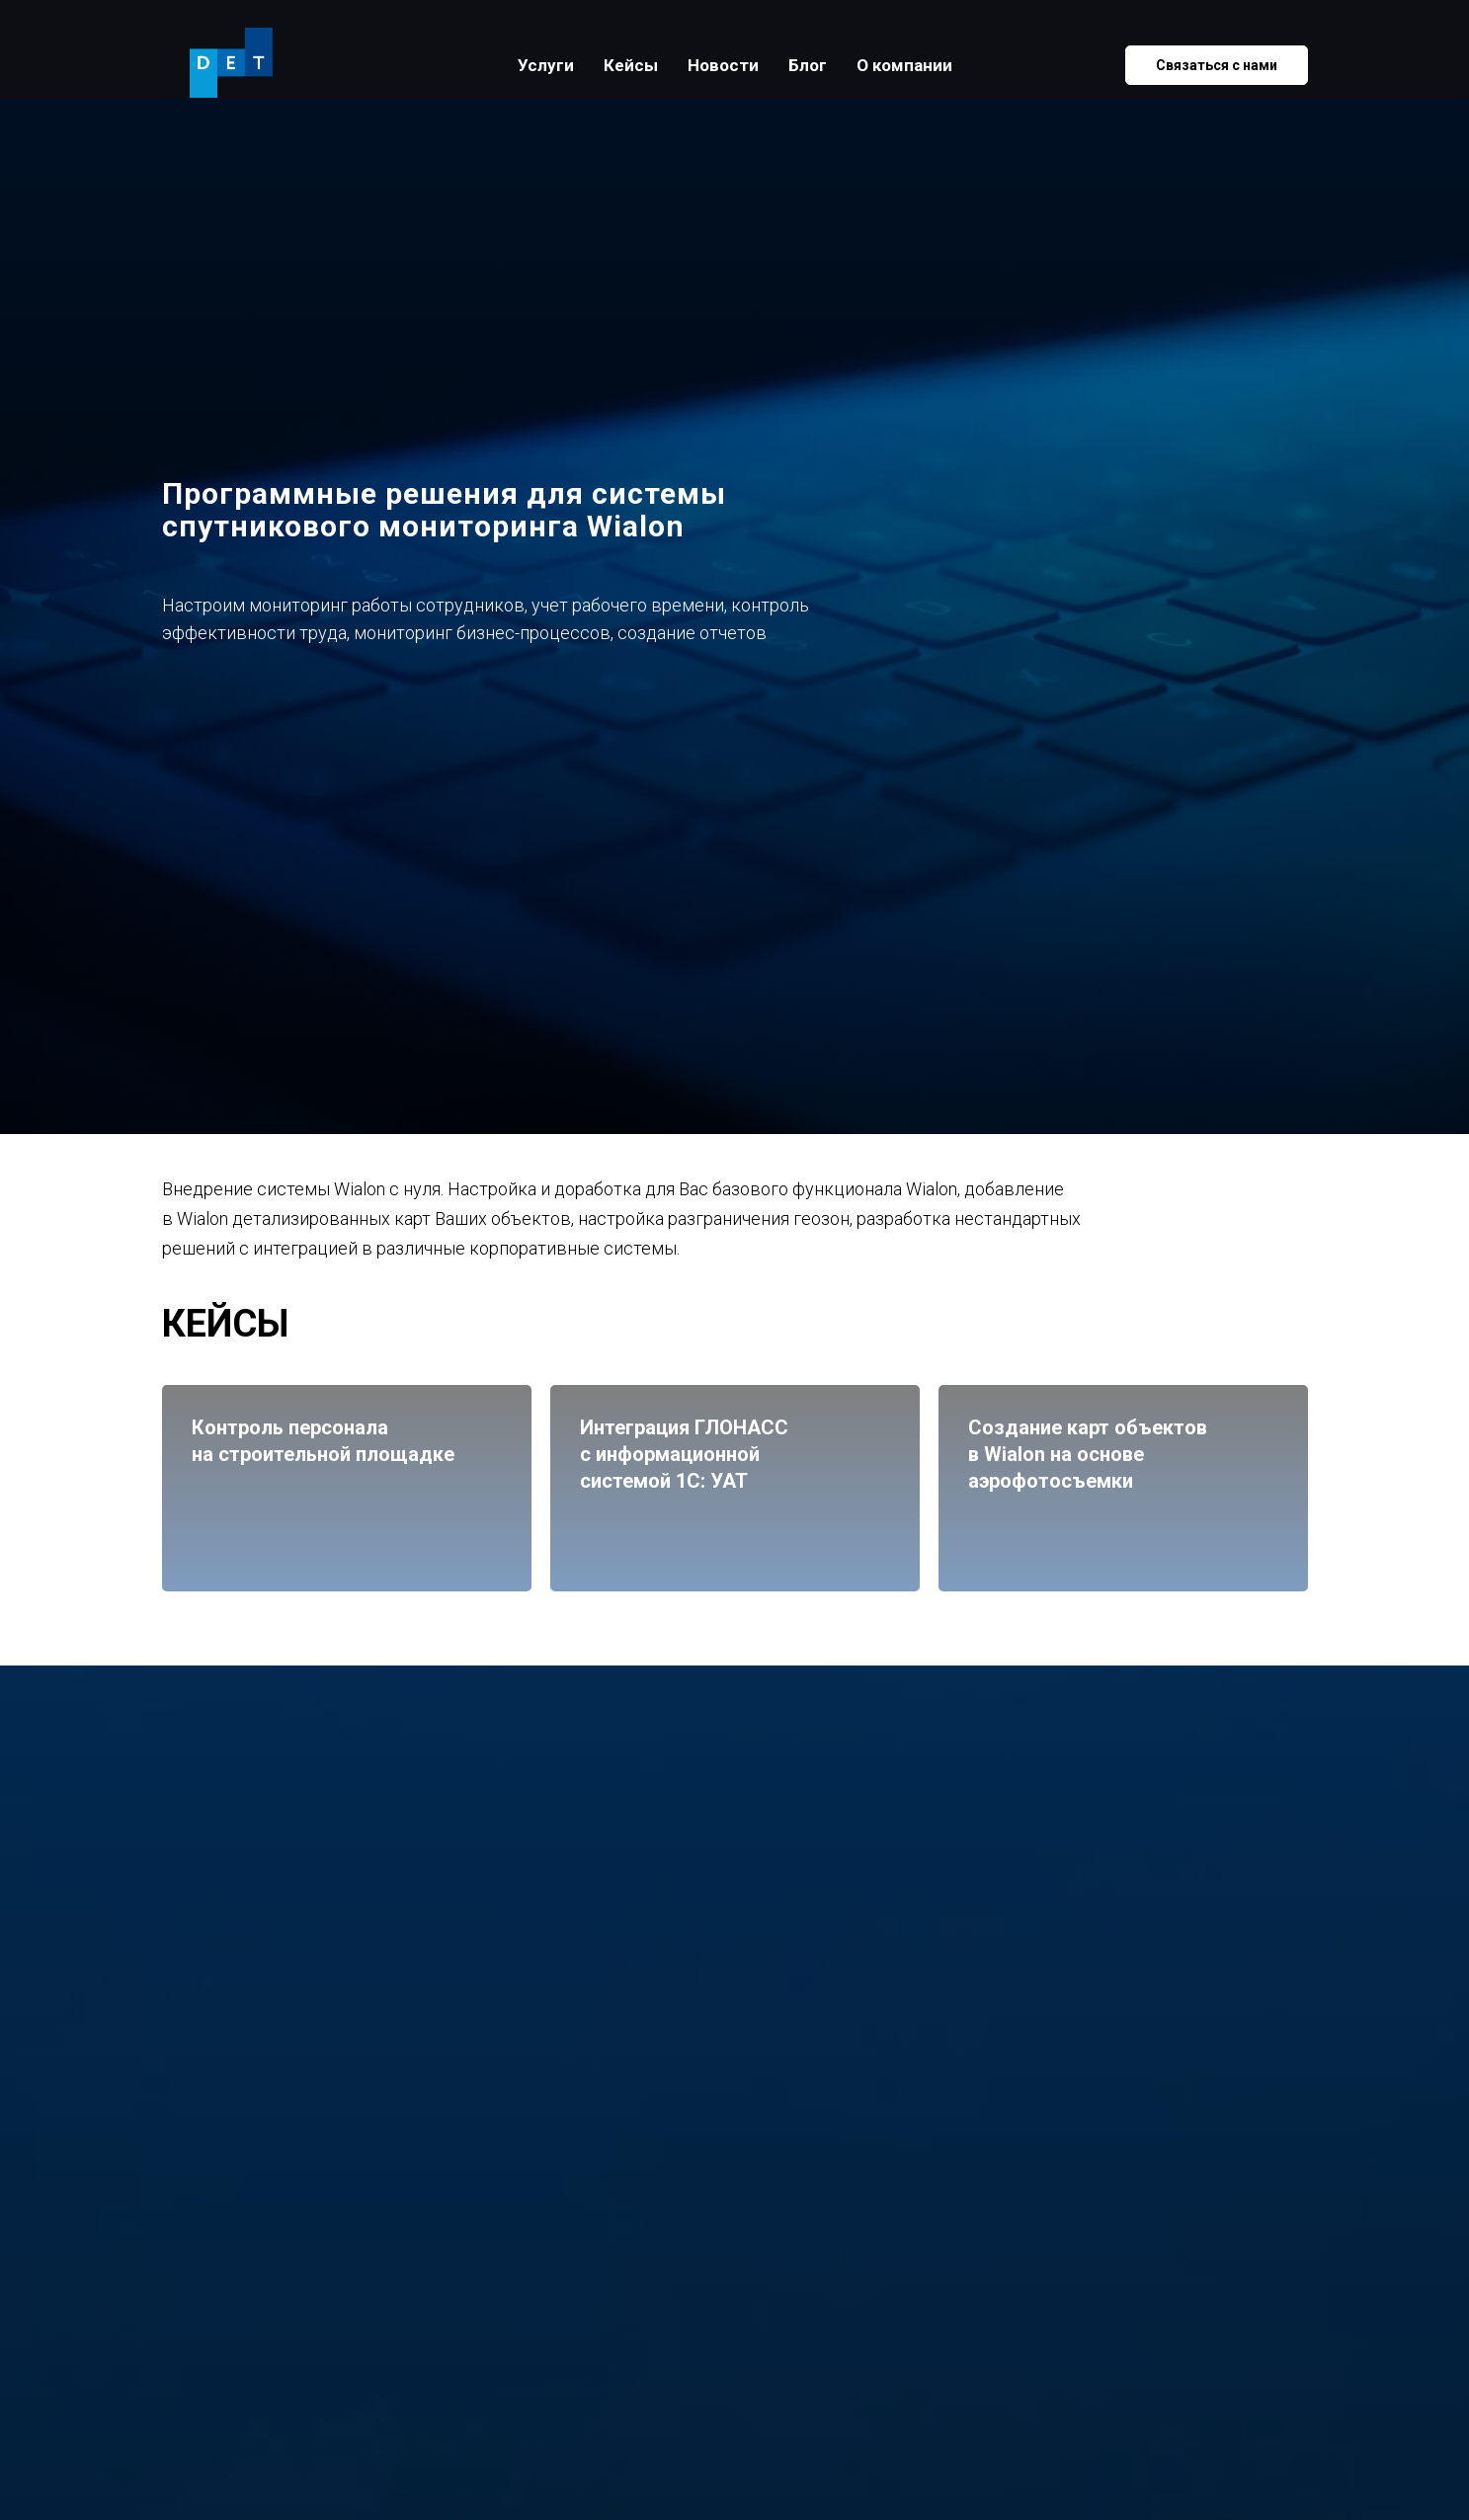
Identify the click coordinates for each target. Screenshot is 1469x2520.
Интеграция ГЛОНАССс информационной (720, 1455)
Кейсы (631, 65)
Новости (723, 65)
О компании (904, 65)
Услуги (546, 65)
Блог (807, 65)
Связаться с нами (1216, 65)
